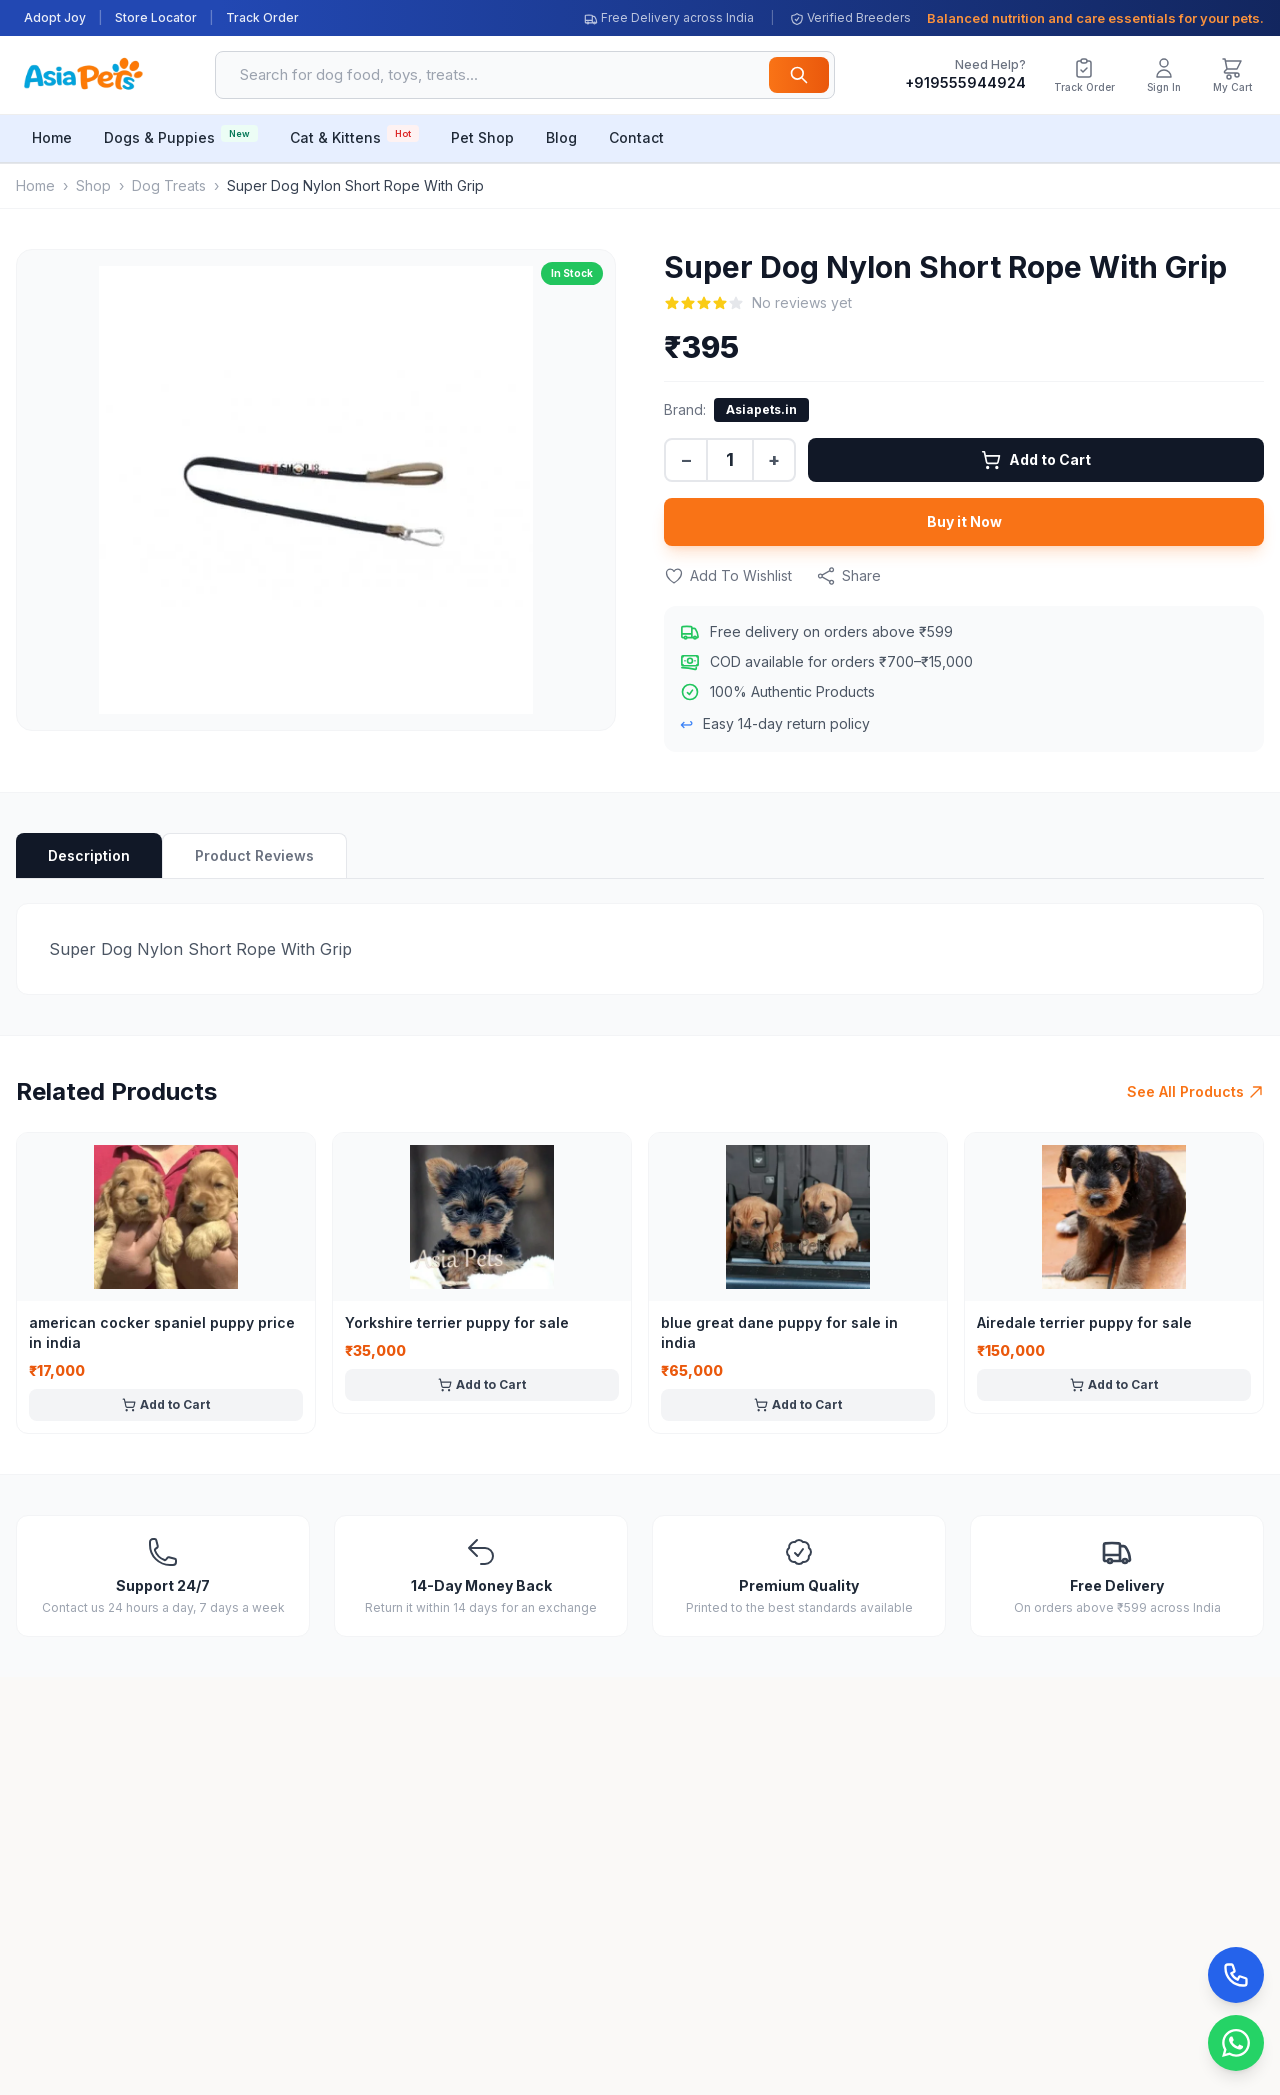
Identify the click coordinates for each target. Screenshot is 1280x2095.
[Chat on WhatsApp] (1236, 2043)
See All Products (1195, 1091)
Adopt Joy (55, 17)
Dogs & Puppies (181, 135)
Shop (93, 185)
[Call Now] (1236, 1975)
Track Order (262, 17)
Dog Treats (169, 185)
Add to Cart (1036, 460)
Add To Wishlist (728, 576)
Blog (561, 137)
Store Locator (156, 17)
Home (52, 137)
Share (848, 576)
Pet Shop (482, 137)
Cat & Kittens (354, 135)
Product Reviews (254, 855)
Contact (636, 137)
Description (89, 855)
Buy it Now (964, 521)
